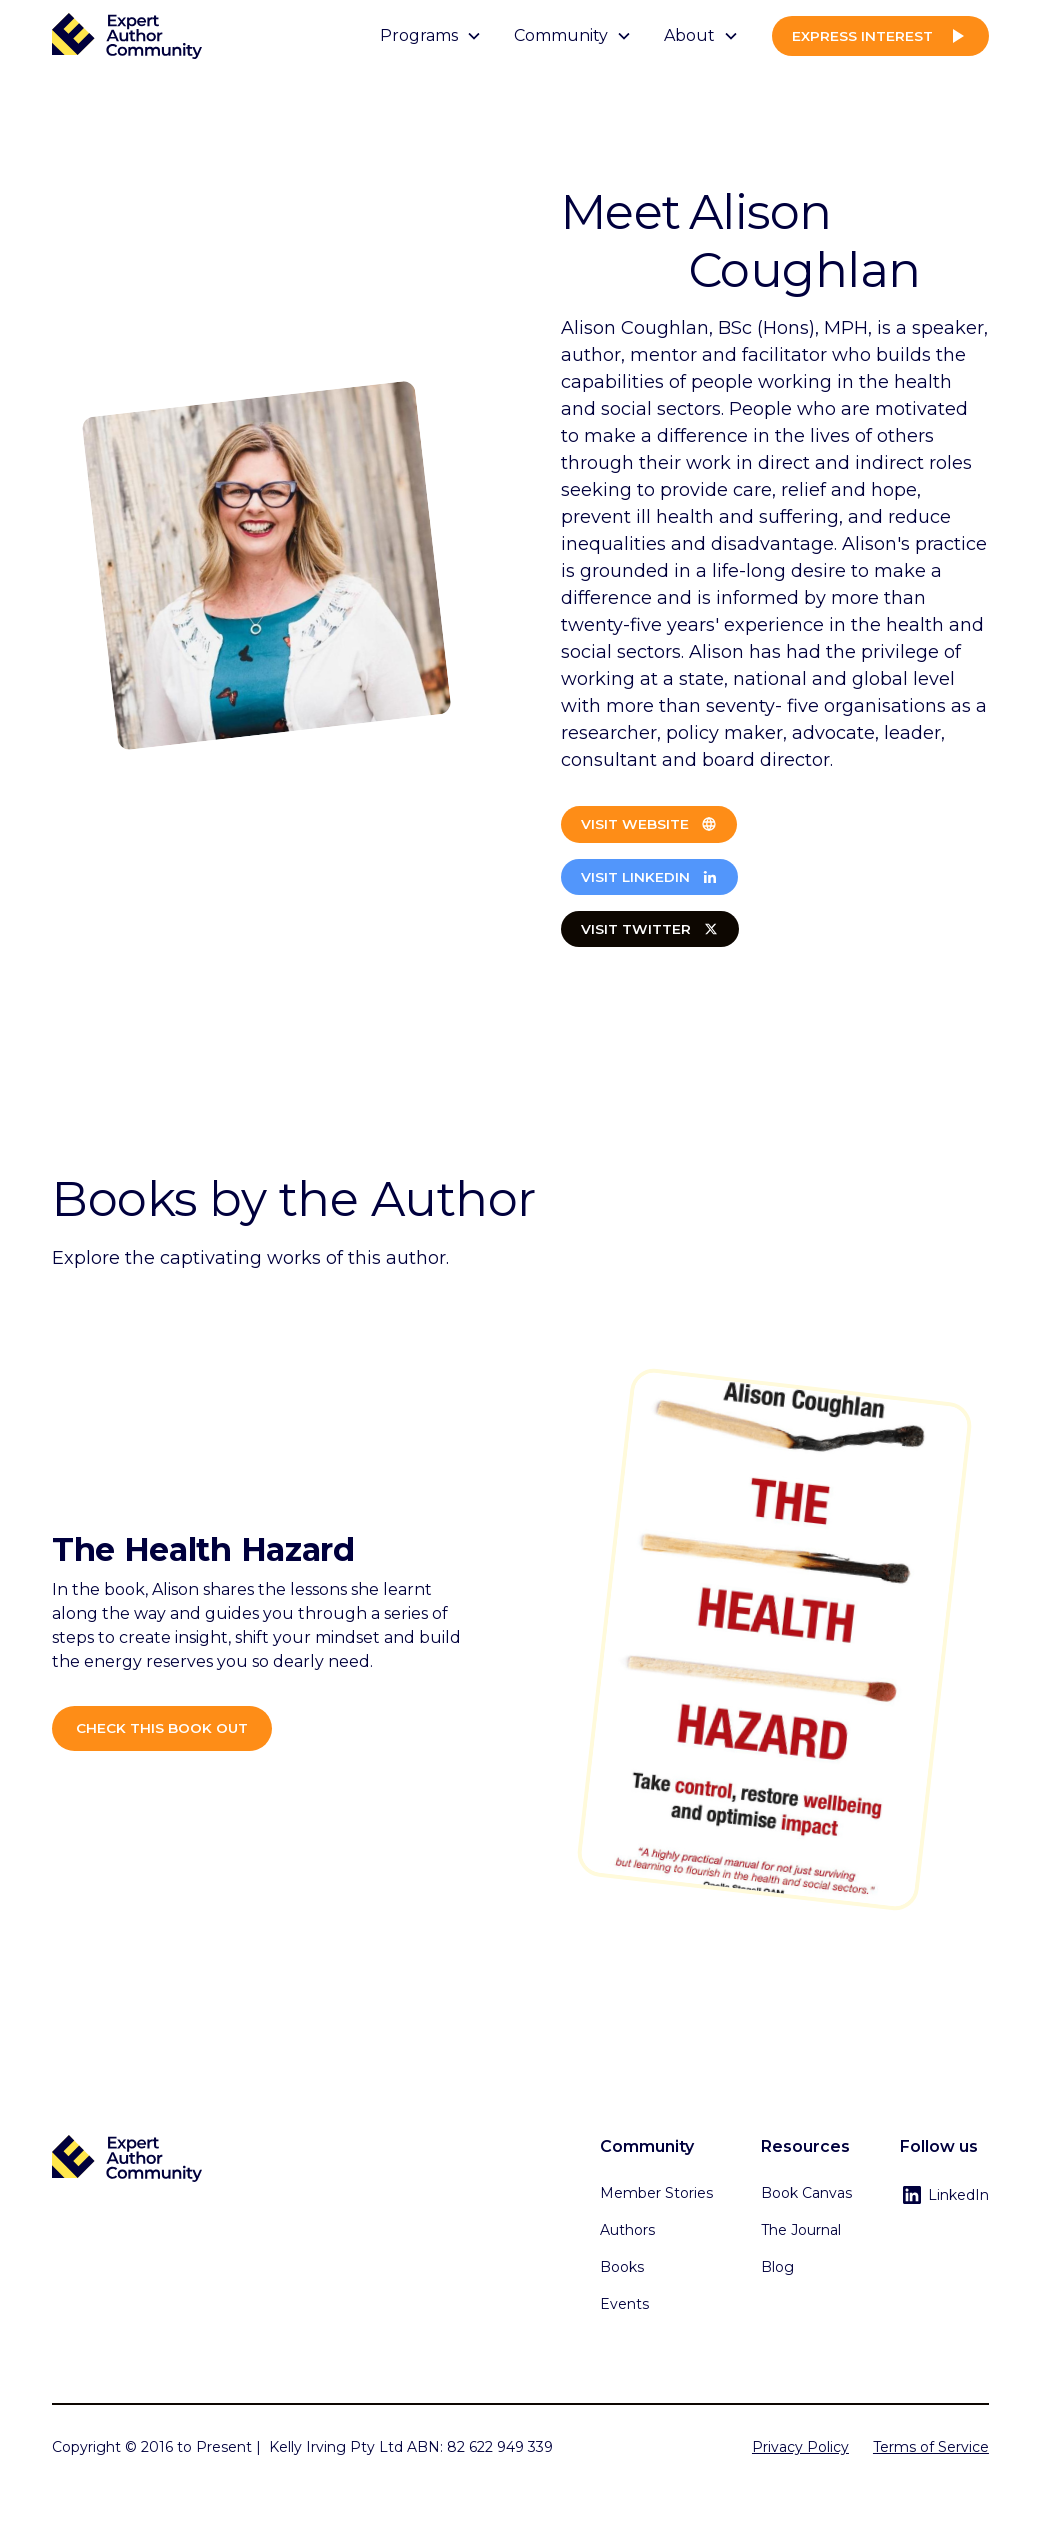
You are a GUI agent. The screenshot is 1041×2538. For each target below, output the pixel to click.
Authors (627, 2230)
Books (622, 2267)
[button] (431, 36)
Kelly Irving (307, 2447)
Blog (777, 2267)
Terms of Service (931, 2447)
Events (624, 2304)
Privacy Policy (800, 2447)
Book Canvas (806, 2193)
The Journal (801, 2230)
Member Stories (656, 2193)
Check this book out (162, 1728)
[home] (127, 36)
